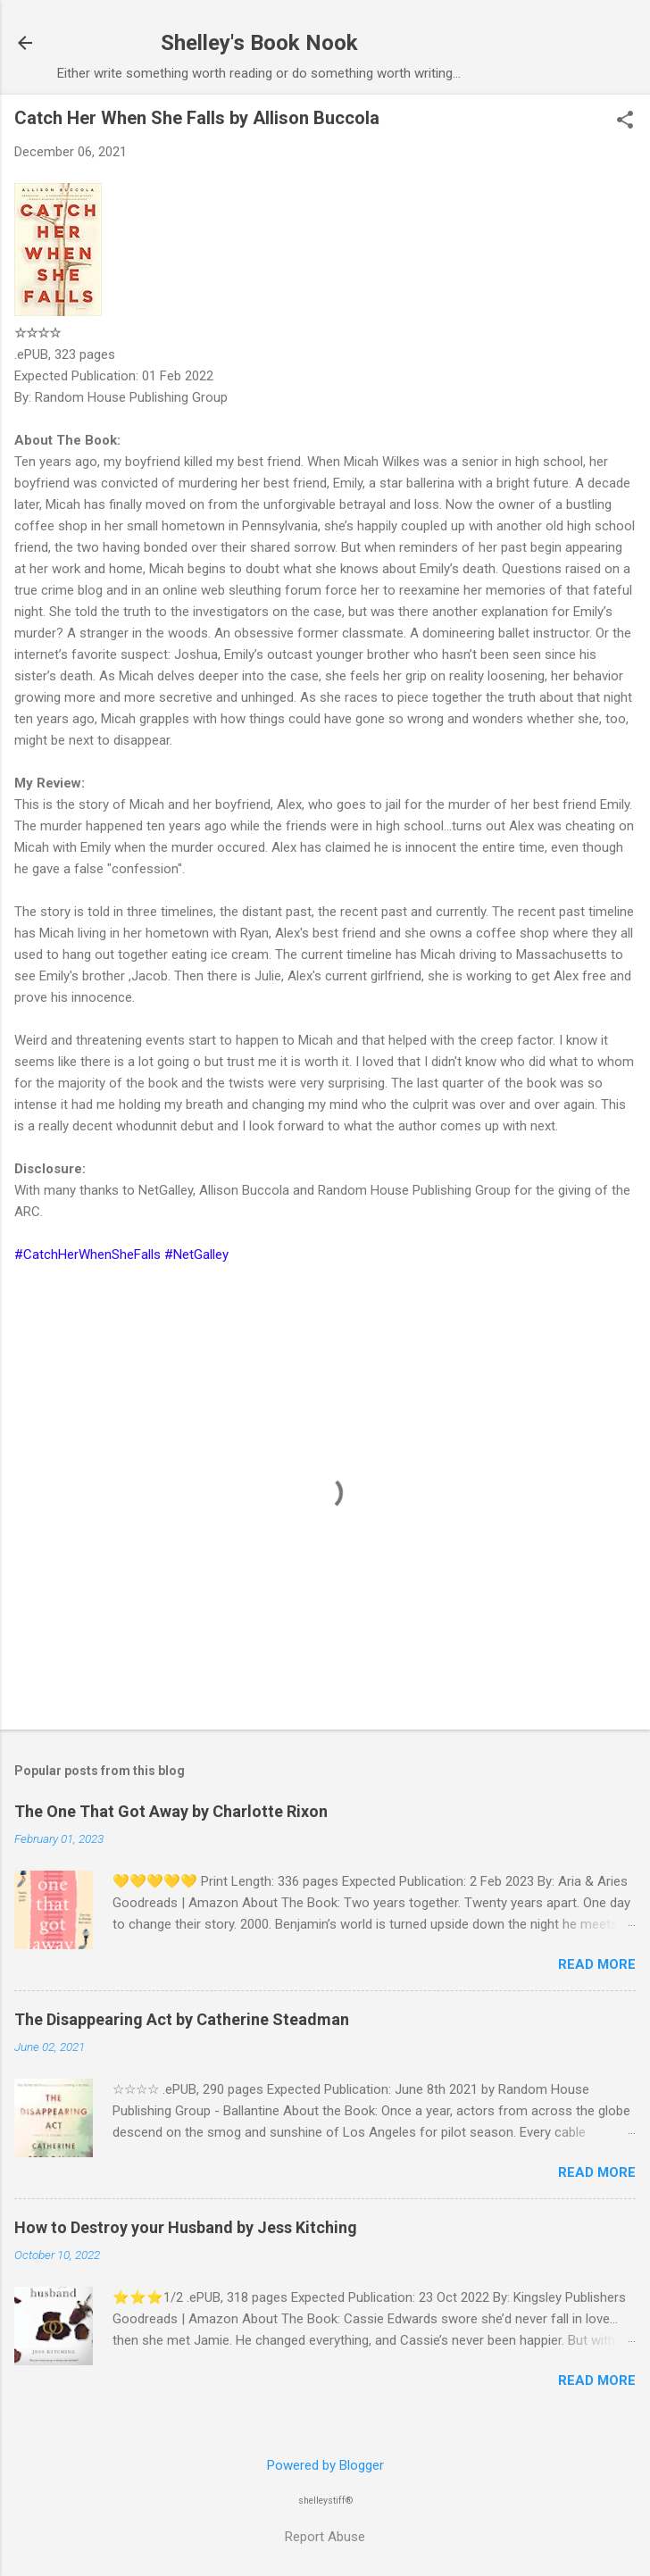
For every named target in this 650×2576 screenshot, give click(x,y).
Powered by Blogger (325, 2465)
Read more (597, 1964)
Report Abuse (325, 2537)
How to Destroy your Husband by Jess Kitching (185, 2227)
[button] (625, 121)
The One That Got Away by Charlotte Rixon (171, 1811)
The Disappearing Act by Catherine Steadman (181, 2019)
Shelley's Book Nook (259, 42)
